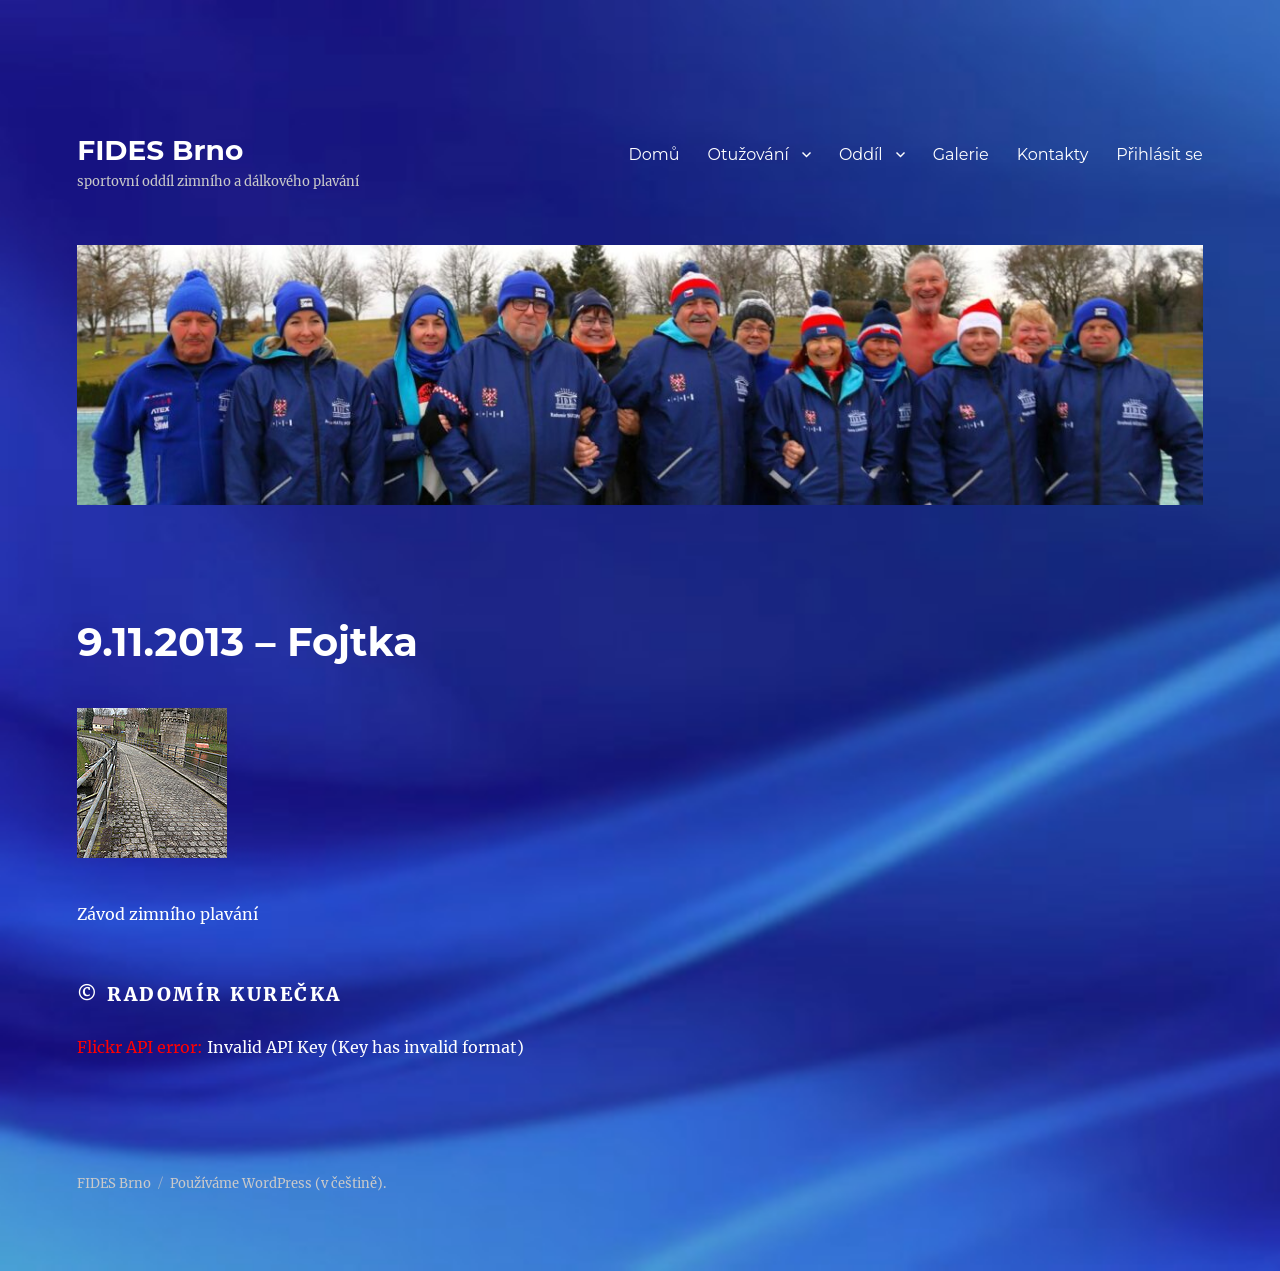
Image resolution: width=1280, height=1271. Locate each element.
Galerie (961, 154)
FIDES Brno (160, 150)
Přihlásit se (1159, 154)
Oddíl (861, 154)
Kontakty (1053, 154)
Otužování (748, 154)
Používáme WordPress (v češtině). (278, 1183)
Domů (653, 154)
